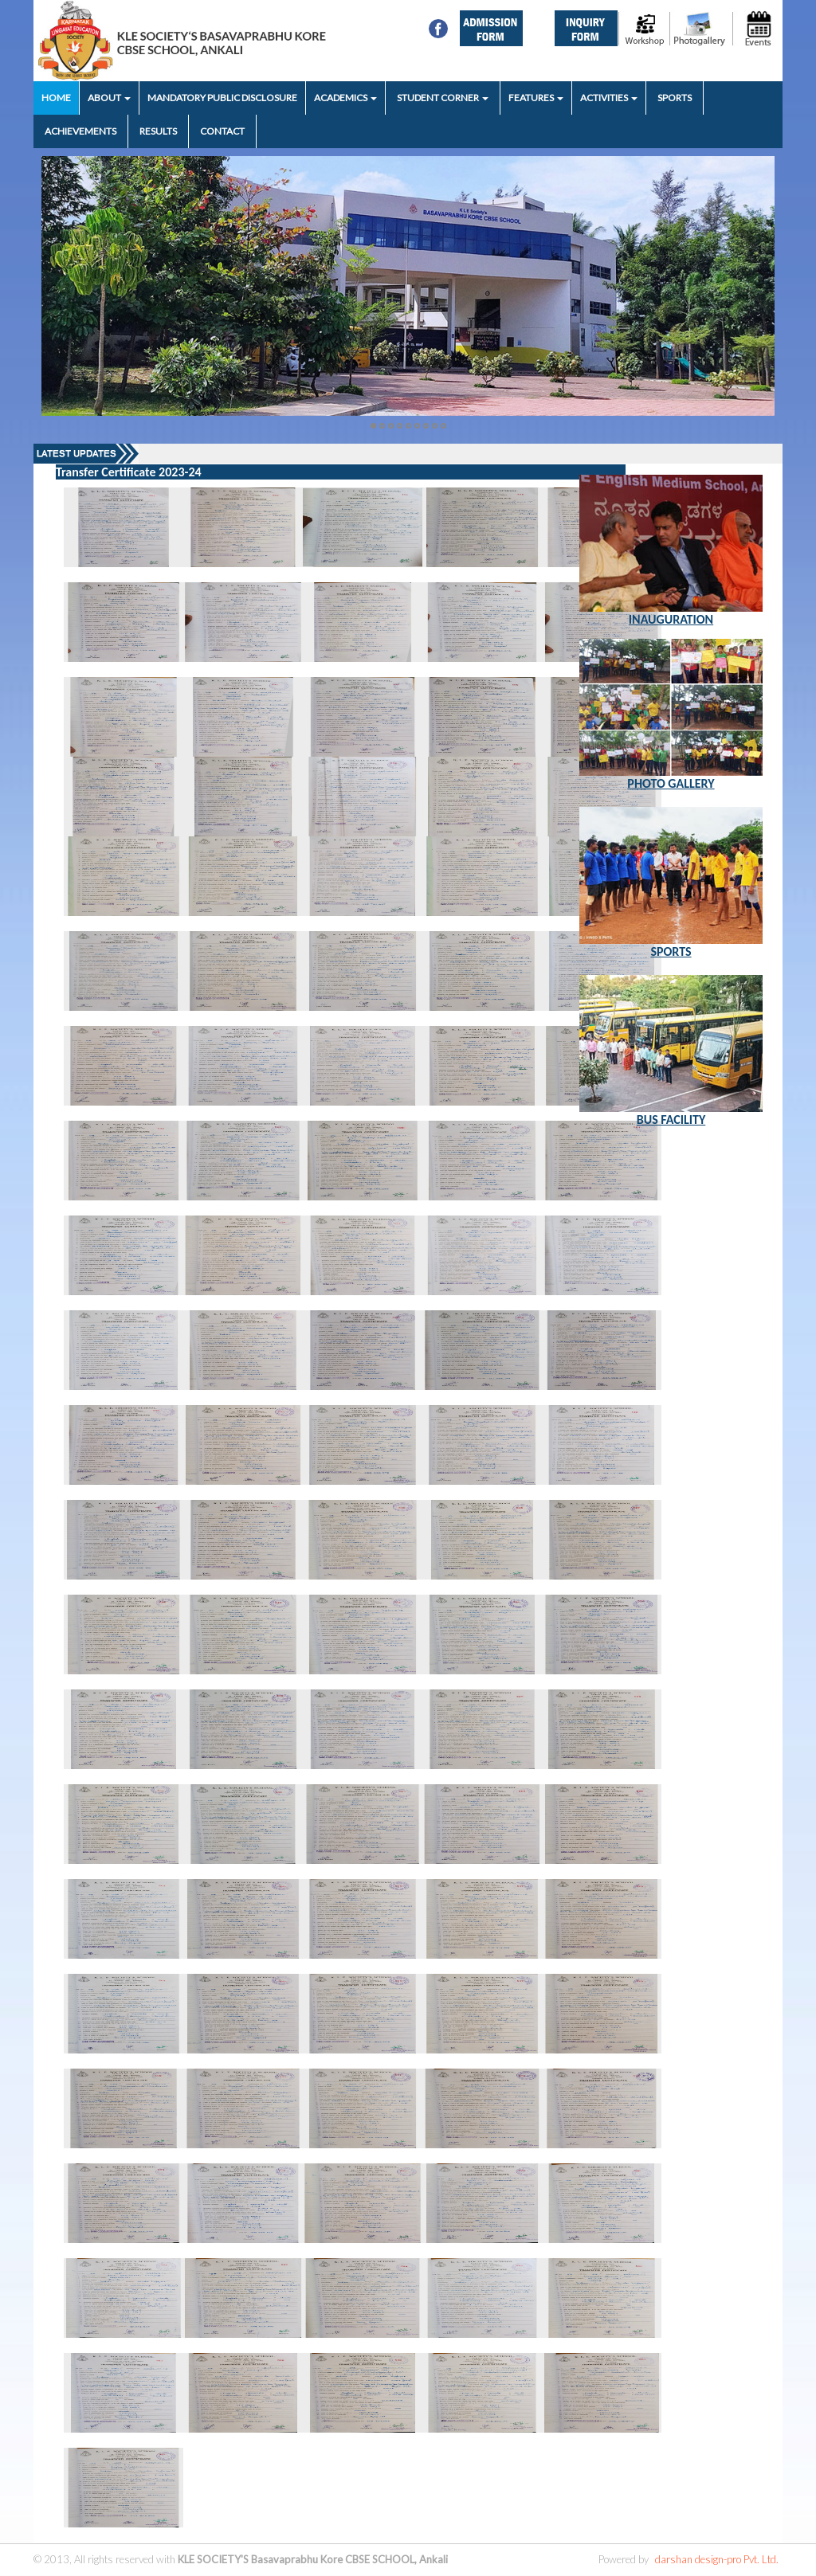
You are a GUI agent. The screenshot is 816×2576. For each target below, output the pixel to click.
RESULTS (158, 131)
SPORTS (674, 98)
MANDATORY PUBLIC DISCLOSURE (222, 98)
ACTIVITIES (609, 98)
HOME (56, 98)
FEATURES (535, 98)
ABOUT (109, 98)
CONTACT (222, 131)
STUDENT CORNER (442, 98)
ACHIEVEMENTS (80, 131)
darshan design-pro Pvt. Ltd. (717, 2559)
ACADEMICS (345, 98)
